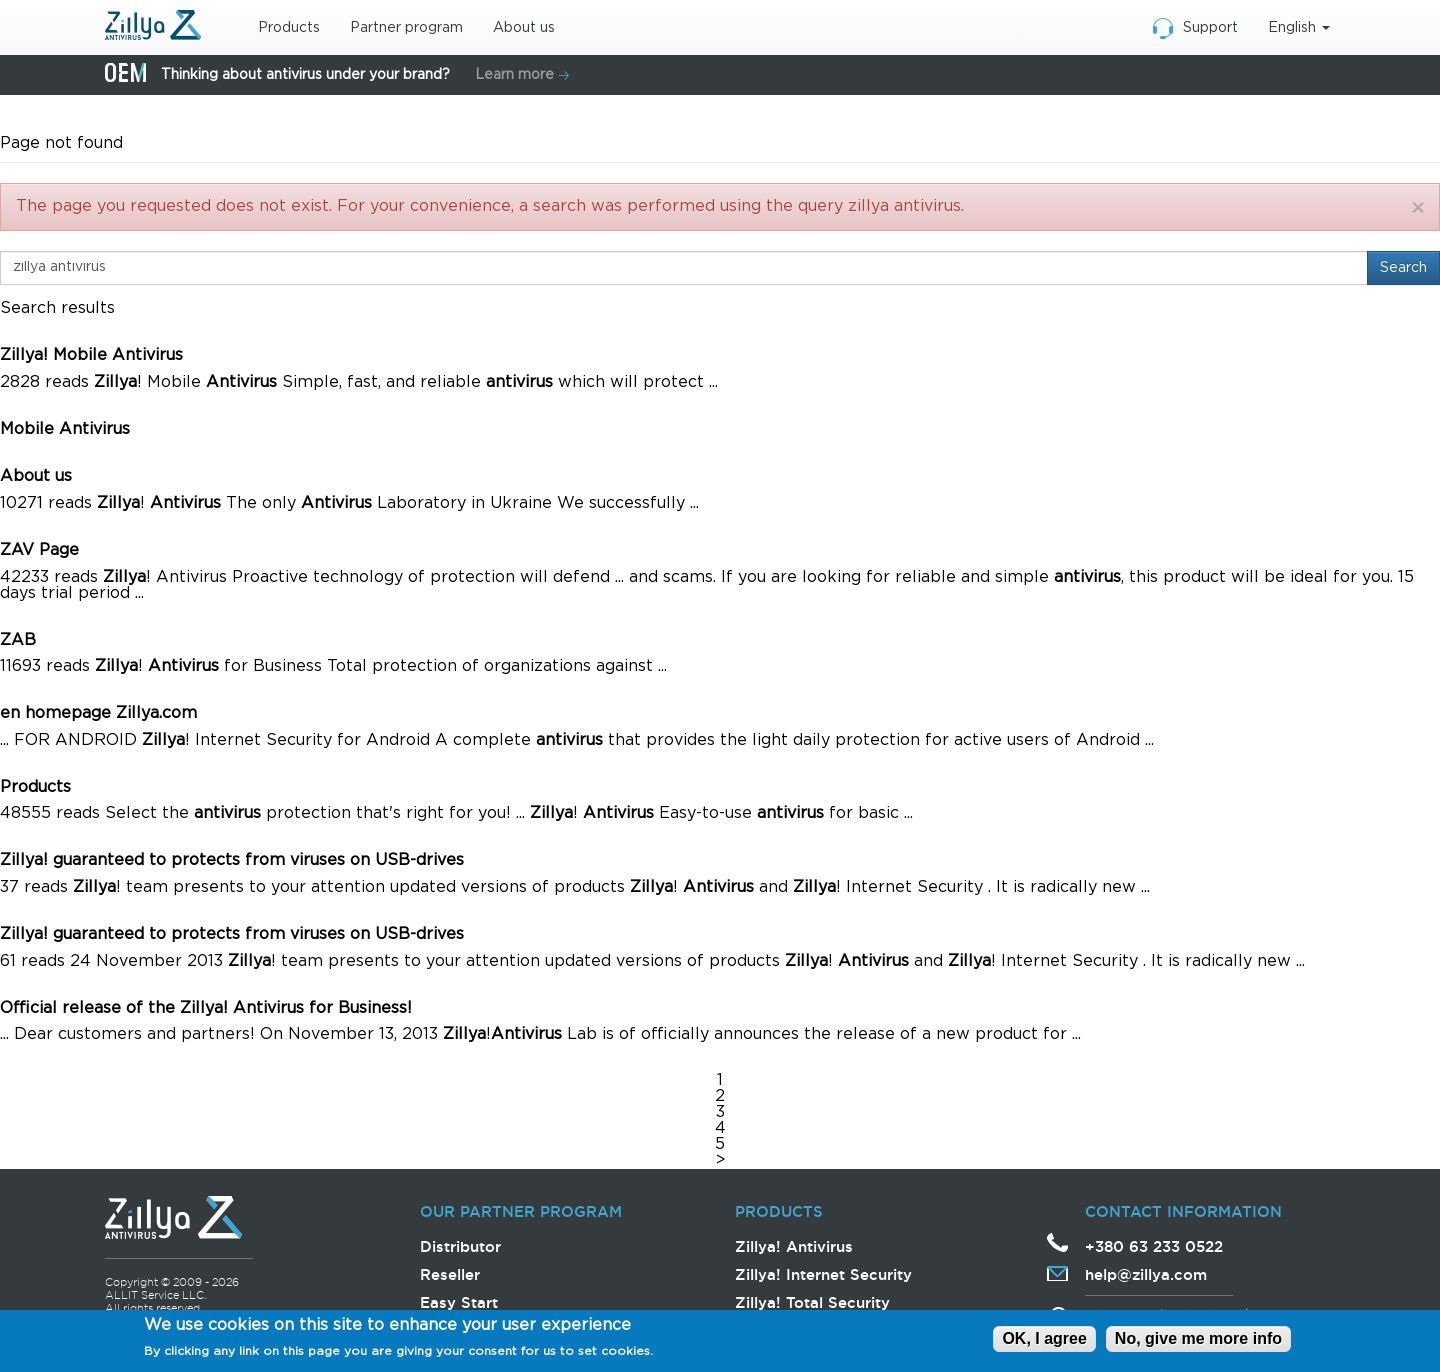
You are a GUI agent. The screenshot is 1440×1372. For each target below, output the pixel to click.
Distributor (460, 1246)
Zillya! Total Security (812, 1302)
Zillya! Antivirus (794, 1246)
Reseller (450, 1274)
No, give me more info (1198, 1340)
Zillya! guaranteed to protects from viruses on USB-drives (232, 860)
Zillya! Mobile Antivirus (91, 355)
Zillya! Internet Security (823, 1274)
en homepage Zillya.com (98, 713)
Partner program (406, 28)
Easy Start (459, 1302)
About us (524, 28)
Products (289, 28)
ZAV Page (39, 550)
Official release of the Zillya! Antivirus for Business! (206, 1008)
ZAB (18, 640)
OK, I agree (1044, 1340)
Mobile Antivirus (65, 429)
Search (1403, 268)
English (1299, 28)
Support (1210, 28)
